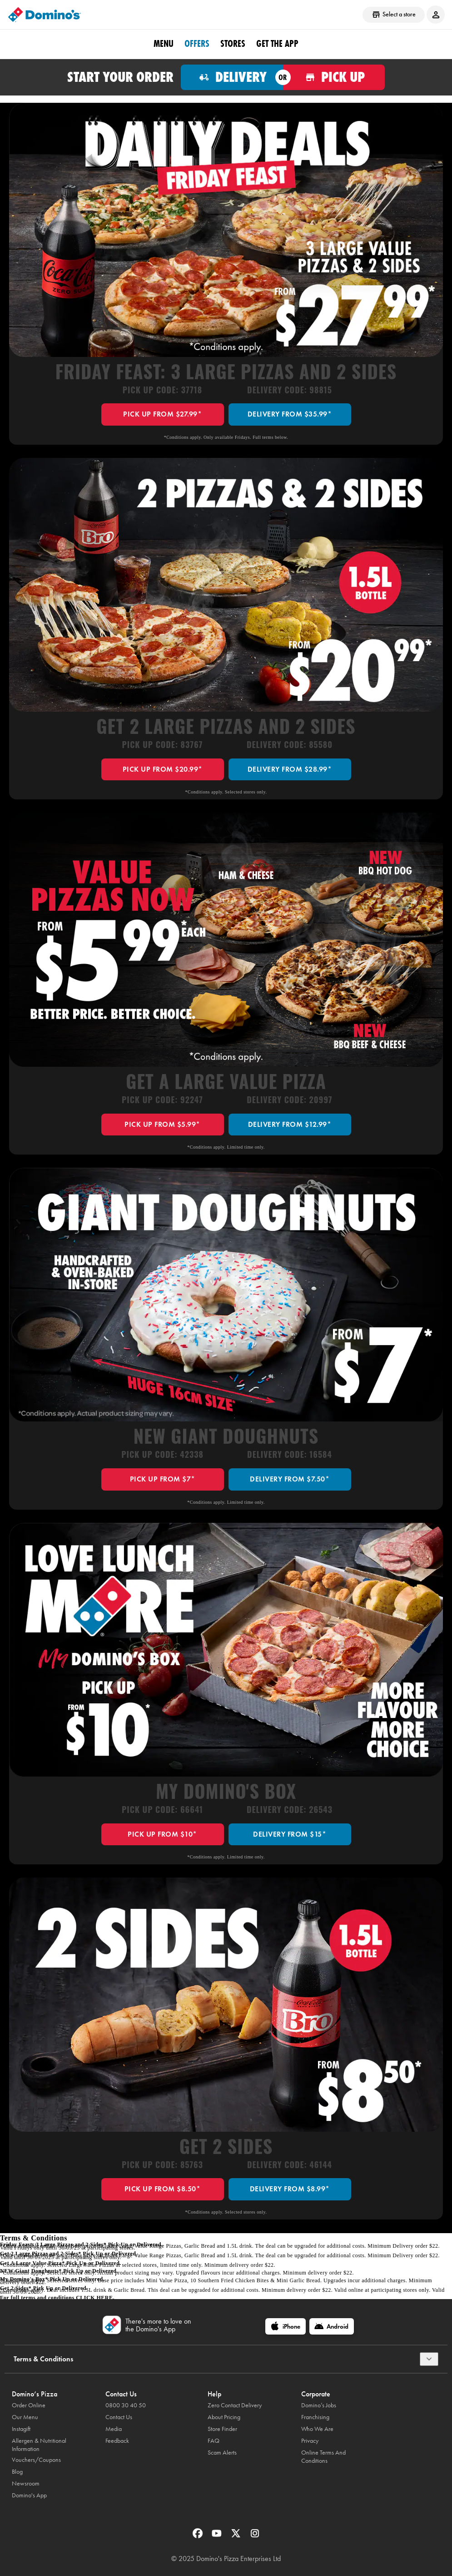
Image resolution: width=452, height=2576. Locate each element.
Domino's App (29, 2495)
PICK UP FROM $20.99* (163, 769)
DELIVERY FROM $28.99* (290, 769)
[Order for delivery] (232, 77)
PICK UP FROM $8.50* (162, 2188)
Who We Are (317, 2429)
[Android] (331, 2326)
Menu (164, 44)
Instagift (21, 2429)
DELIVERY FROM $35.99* (290, 414)
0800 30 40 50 (125, 2405)
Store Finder (222, 2429)
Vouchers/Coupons (36, 2460)
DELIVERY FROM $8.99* (290, 2188)
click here (94, 2298)
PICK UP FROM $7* (162, 1479)
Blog (17, 2472)
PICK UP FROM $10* (162, 1834)
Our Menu (25, 2417)
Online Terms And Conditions (323, 2457)
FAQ (213, 2441)
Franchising (315, 2417)
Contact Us (118, 2417)
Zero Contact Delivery (235, 2405)
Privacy (309, 2441)
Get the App (277, 44)
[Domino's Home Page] (44, 14)
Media (113, 2429)
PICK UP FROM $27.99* (162, 414)
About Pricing (224, 2417)
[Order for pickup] (334, 77)
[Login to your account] (436, 14)
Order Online (28, 2405)
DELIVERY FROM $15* (289, 1834)
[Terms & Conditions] (429, 2359)
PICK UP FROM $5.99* (162, 1124)
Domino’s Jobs (318, 2405)
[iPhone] (285, 2326)
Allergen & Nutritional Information (39, 2445)
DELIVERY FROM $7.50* (289, 1479)
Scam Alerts (222, 2452)
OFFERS (196, 44)
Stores (232, 44)
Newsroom (26, 2483)
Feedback (117, 2441)
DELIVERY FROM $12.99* (290, 1124)
